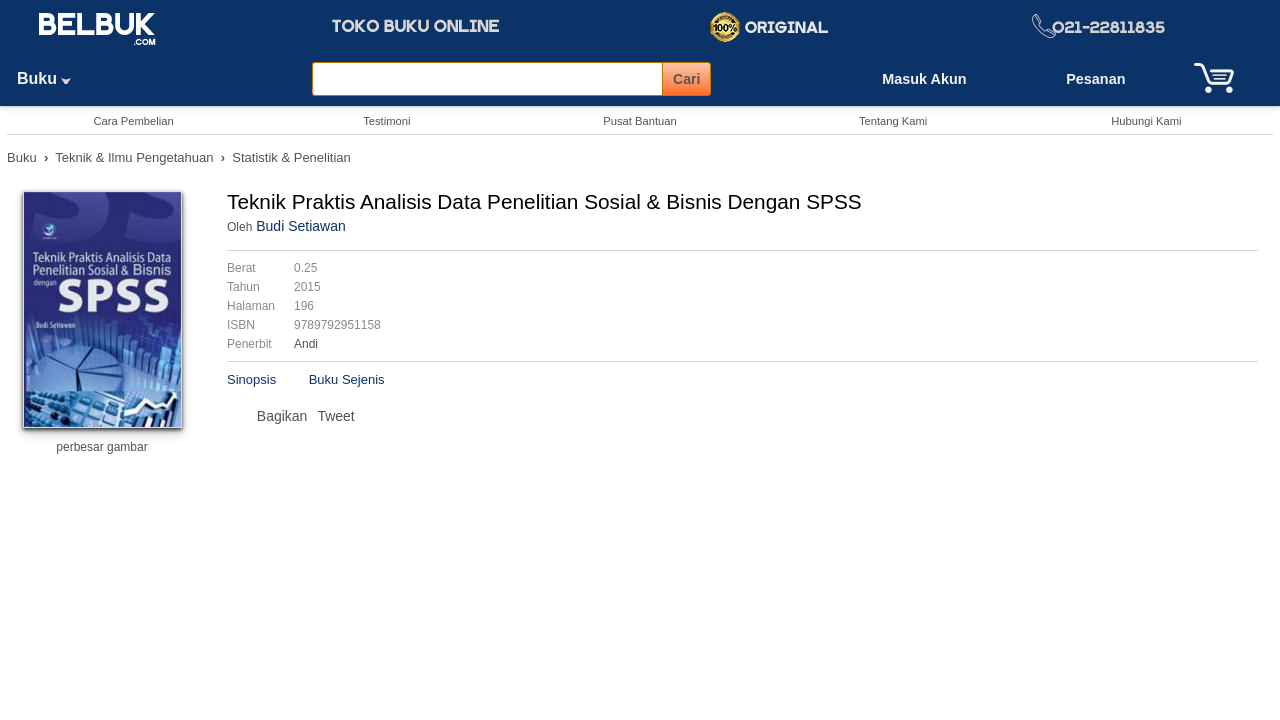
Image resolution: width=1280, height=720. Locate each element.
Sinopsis (251, 379)
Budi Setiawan (301, 226)
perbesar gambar (101, 447)
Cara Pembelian (133, 121)
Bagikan (282, 416)
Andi (306, 344)
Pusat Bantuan (639, 121)
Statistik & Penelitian (291, 157)
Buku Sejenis (347, 379)
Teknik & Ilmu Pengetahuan (134, 157)
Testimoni (386, 121)
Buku (51, 78)
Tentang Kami (893, 121)
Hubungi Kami (1146, 121)
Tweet (335, 416)
